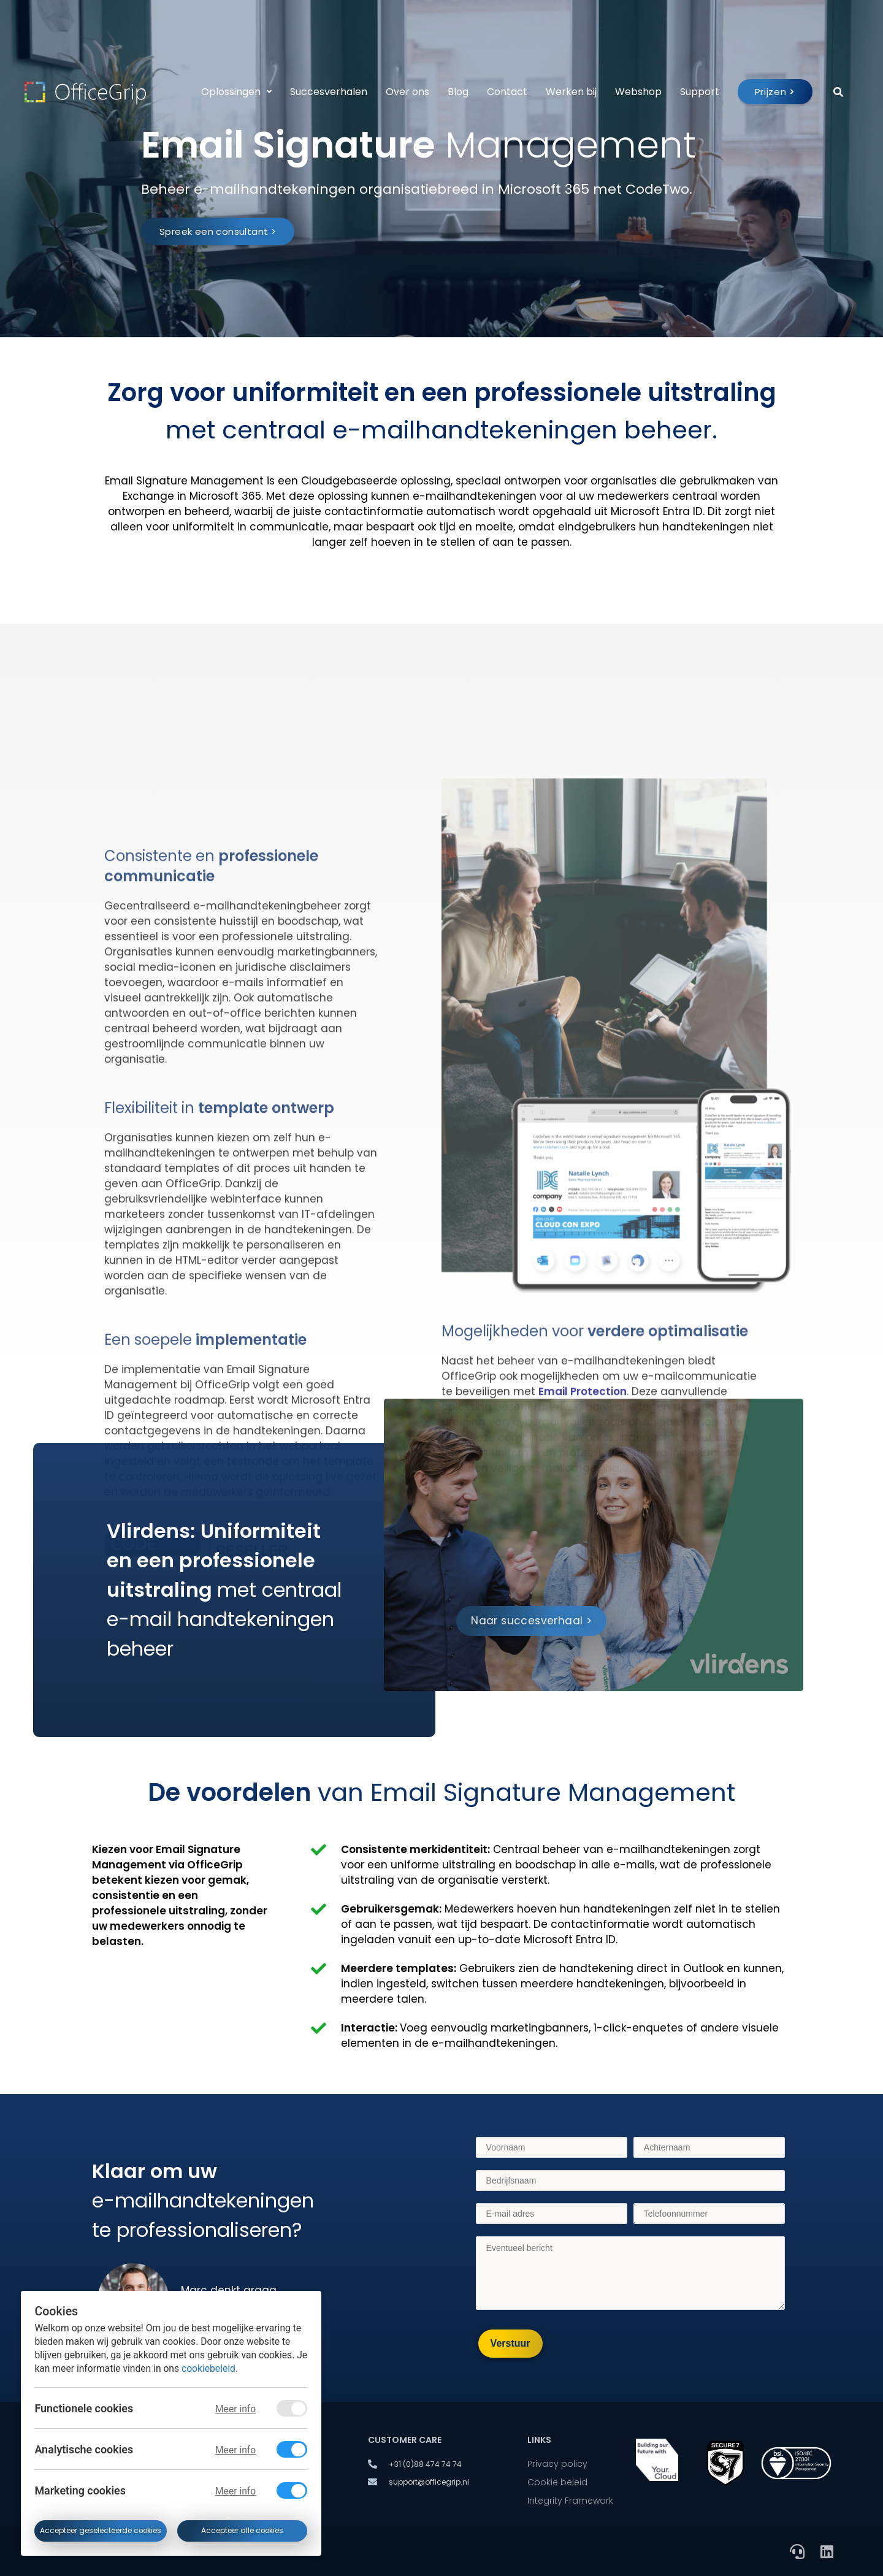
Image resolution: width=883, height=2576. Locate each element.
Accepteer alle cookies (242, 2531)
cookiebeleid (208, 2368)
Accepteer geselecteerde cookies (100, 2531)
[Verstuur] (510, 2343)
